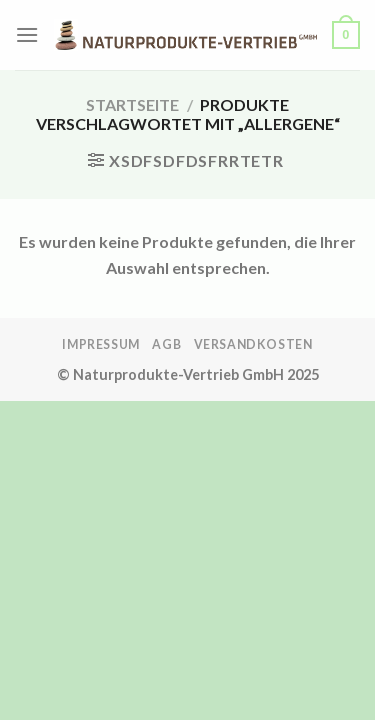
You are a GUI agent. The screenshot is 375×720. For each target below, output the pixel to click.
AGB (166, 344)
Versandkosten (253, 344)
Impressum (101, 344)
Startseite (132, 104)
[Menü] (27, 34)
